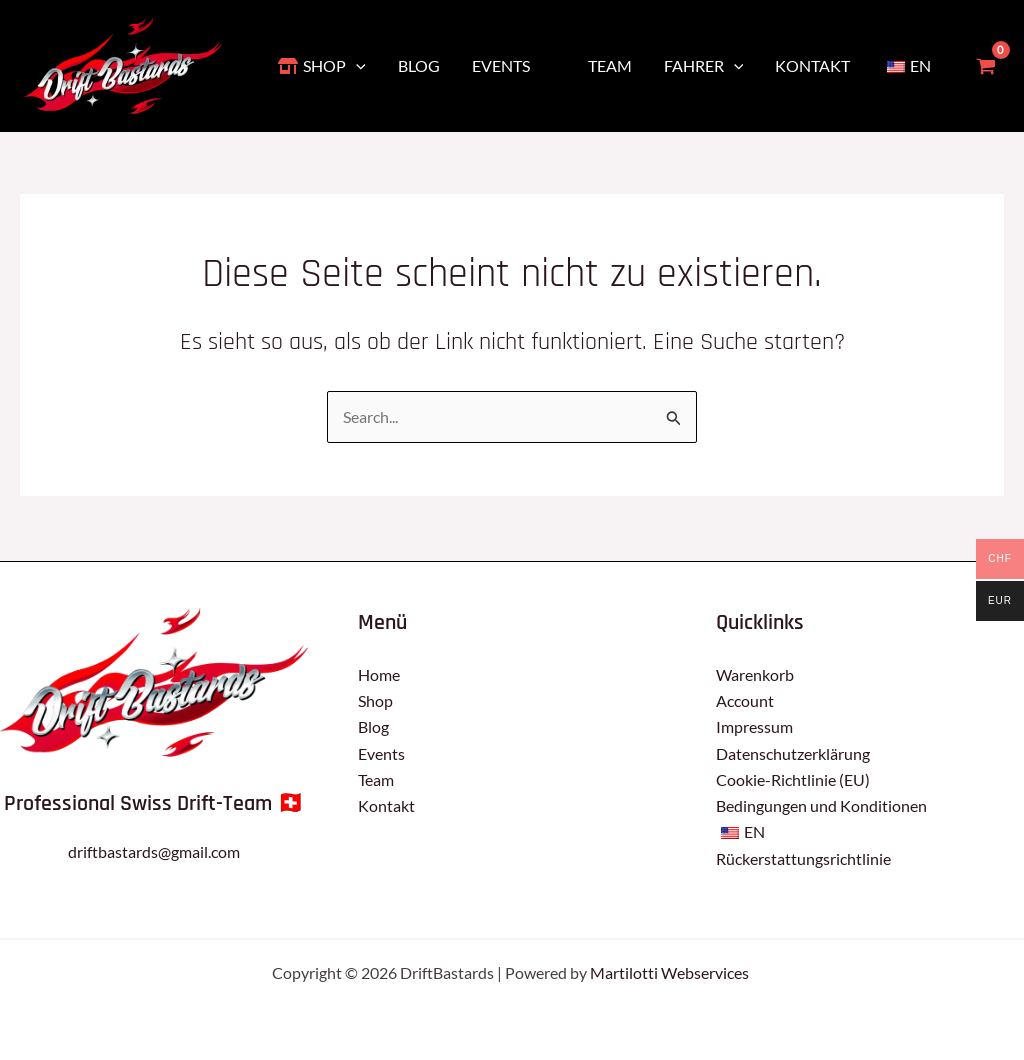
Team (376, 779)
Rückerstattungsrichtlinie (803, 858)
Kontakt (386, 806)
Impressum (754, 726)
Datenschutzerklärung (793, 753)
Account (745, 700)
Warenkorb (755, 674)
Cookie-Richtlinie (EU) (793, 779)
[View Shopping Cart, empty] (985, 66)
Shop (375, 700)
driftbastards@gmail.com (154, 851)
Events (381, 753)
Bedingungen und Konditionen (821, 806)
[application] (356, 66)
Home (379, 674)
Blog (373, 726)
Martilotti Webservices (671, 972)
